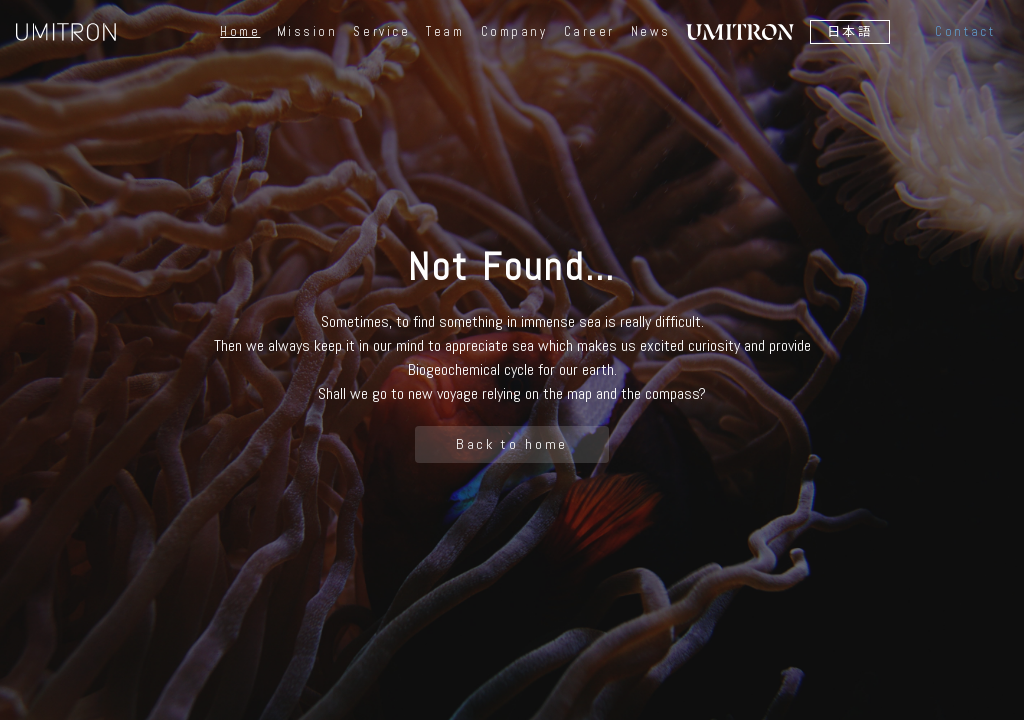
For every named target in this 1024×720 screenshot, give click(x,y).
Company (514, 32)
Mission (307, 32)
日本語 (850, 31)
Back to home (512, 444)
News (650, 32)
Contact (965, 31)
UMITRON (66, 32)
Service (381, 32)
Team (445, 32)
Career (589, 32)
